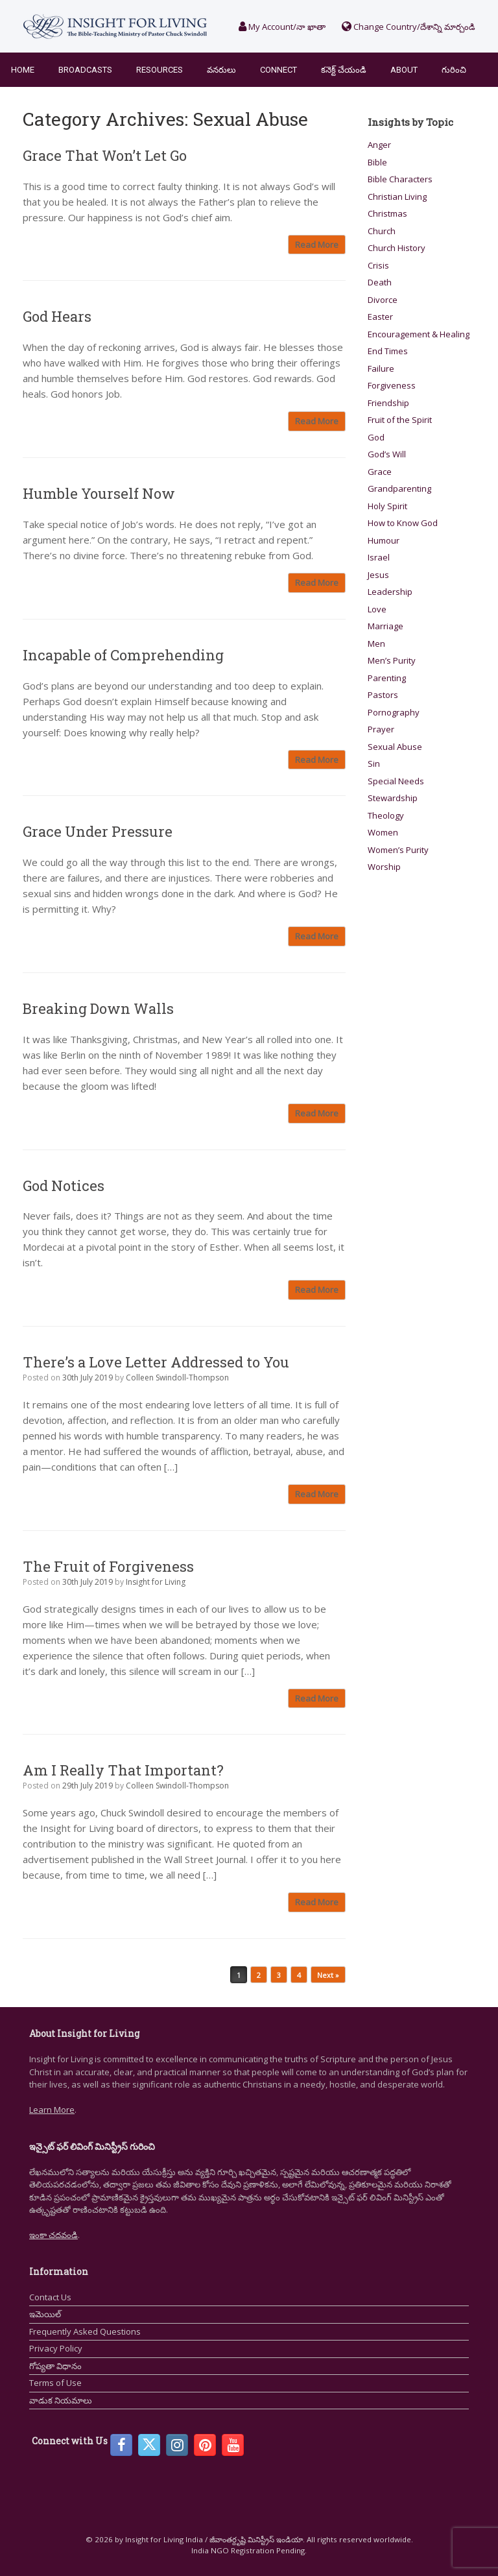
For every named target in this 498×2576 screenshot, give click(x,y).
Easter (380, 316)
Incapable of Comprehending (123, 654)
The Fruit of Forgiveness (108, 1566)
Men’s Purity (392, 660)
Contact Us (50, 2297)
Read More (316, 244)
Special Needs (396, 781)
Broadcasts (85, 70)
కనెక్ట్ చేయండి (343, 70)
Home (22, 70)
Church (382, 231)
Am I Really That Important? (123, 1770)
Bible (377, 162)
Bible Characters (400, 179)
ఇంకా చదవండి (53, 2235)
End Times (388, 351)
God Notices (63, 1185)
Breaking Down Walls (98, 1008)
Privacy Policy (55, 2348)
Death (380, 282)
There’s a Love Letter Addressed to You (156, 1362)
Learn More (52, 2109)
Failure (381, 368)
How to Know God (403, 523)
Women (383, 832)
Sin (374, 763)
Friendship (388, 403)
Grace (380, 471)
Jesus (378, 575)
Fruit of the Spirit (400, 420)
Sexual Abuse (395, 746)
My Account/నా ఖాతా (282, 26)
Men (376, 643)
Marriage (385, 626)
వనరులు (221, 70)
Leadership (390, 591)
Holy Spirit (387, 506)
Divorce (382, 300)
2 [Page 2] (259, 1975)
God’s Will (387, 454)
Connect (278, 70)
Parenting (387, 678)
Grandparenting (399, 488)
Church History (396, 248)
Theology (386, 815)
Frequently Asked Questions (85, 2331)
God (376, 437)
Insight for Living (155, 1581)
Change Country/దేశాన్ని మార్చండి (408, 26)
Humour (383, 540)
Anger (379, 144)
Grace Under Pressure (97, 831)
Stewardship (393, 798)
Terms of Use (55, 2383)
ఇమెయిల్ (45, 2314)
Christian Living (397, 196)
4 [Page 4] (299, 1975)
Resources (159, 70)
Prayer (381, 729)
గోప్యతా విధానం (55, 2366)
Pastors (383, 695)
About (404, 70)
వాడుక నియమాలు (60, 2400)
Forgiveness (392, 385)
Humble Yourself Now (99, 493)
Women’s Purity (398, 850)
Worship (384, 867)
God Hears (57, 316)
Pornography (394, 712)
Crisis (378, 265)
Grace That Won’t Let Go (105, 155)
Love (377, 609)
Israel (379, 557)
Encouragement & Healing (418, 334)
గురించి (454, 70)
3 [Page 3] (279, 1975)
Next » (328, 1975)
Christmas (387, 213)
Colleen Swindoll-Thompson (177, 1377)
